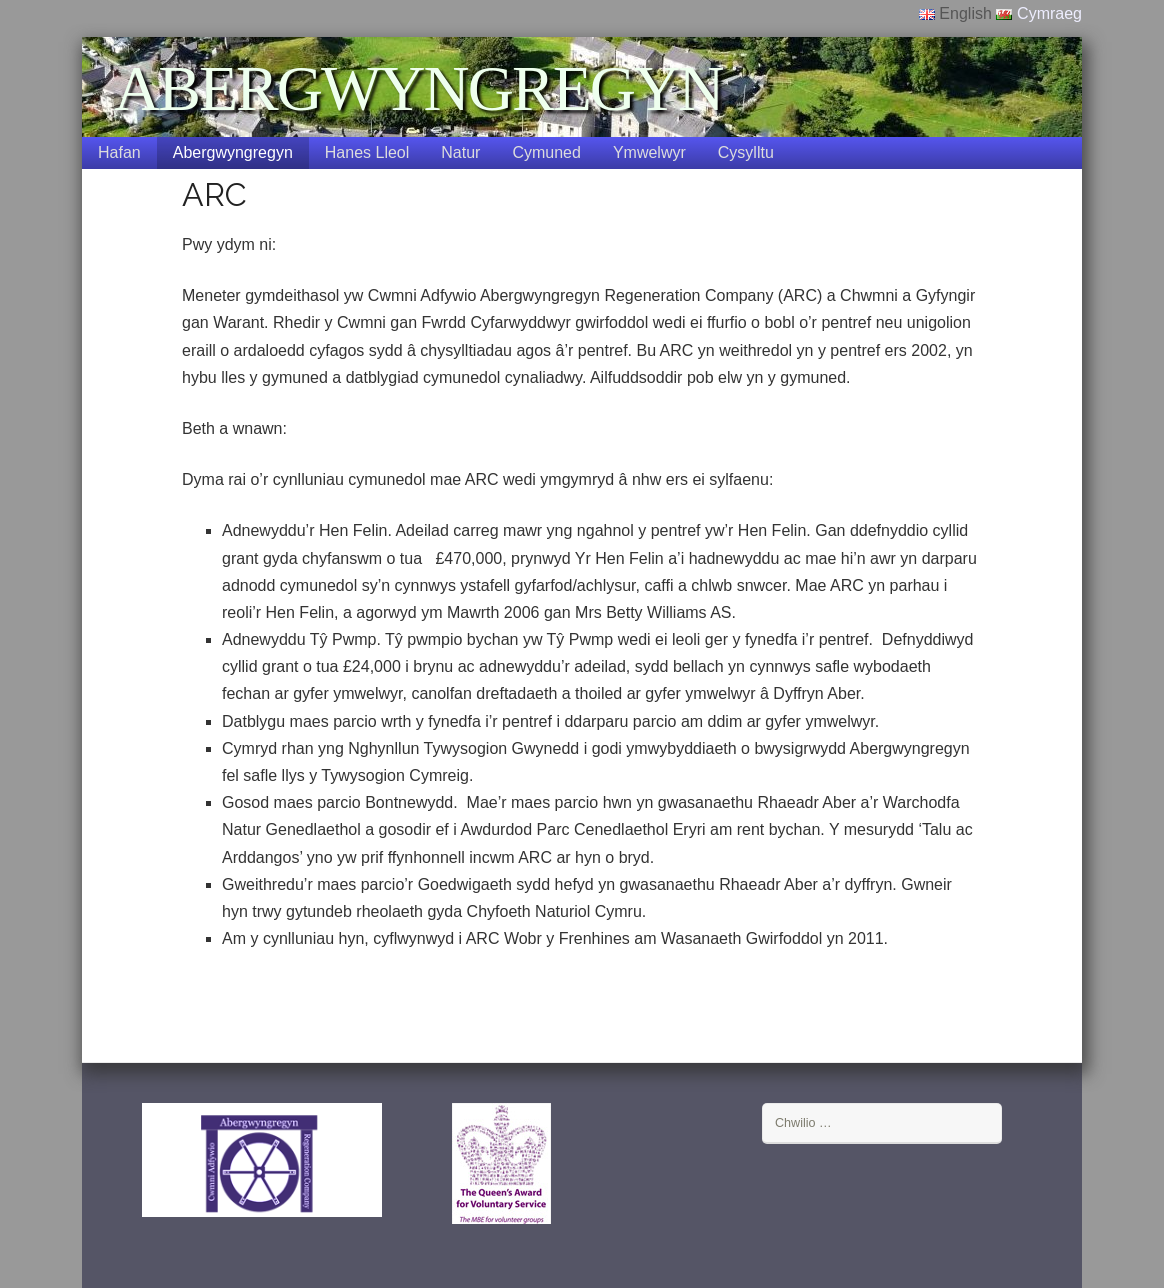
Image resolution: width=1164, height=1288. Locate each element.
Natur (460, 152)
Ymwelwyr (649, 152)
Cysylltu (746, 152)
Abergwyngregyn (233, 152)
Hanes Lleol (367, 152)
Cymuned (546, 152)
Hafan (119, 152)
